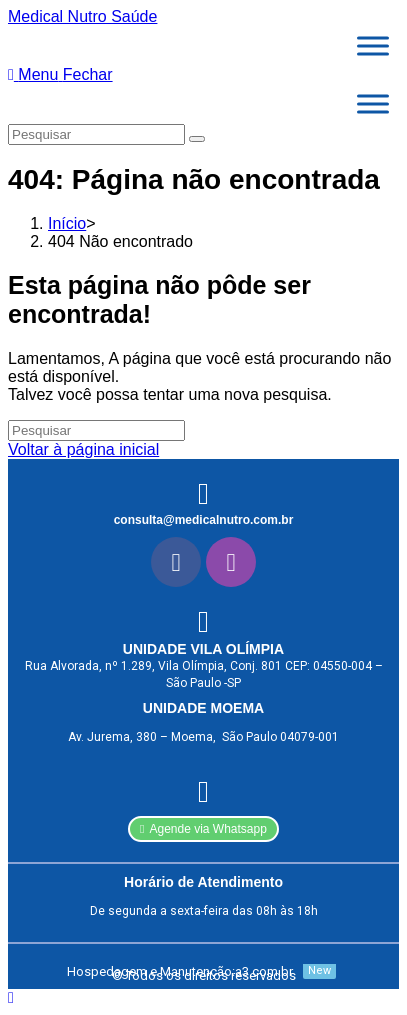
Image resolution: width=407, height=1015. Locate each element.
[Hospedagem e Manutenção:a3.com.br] (198, 971)
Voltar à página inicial (83, 449)
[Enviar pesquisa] (197, 139)
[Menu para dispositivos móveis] (60, 74)
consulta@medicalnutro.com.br (204, 520)
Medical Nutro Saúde (82, 16)
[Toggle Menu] (373, 45)
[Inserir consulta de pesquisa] (96, 134)
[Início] (67, 223)
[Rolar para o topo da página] (11, 997)
